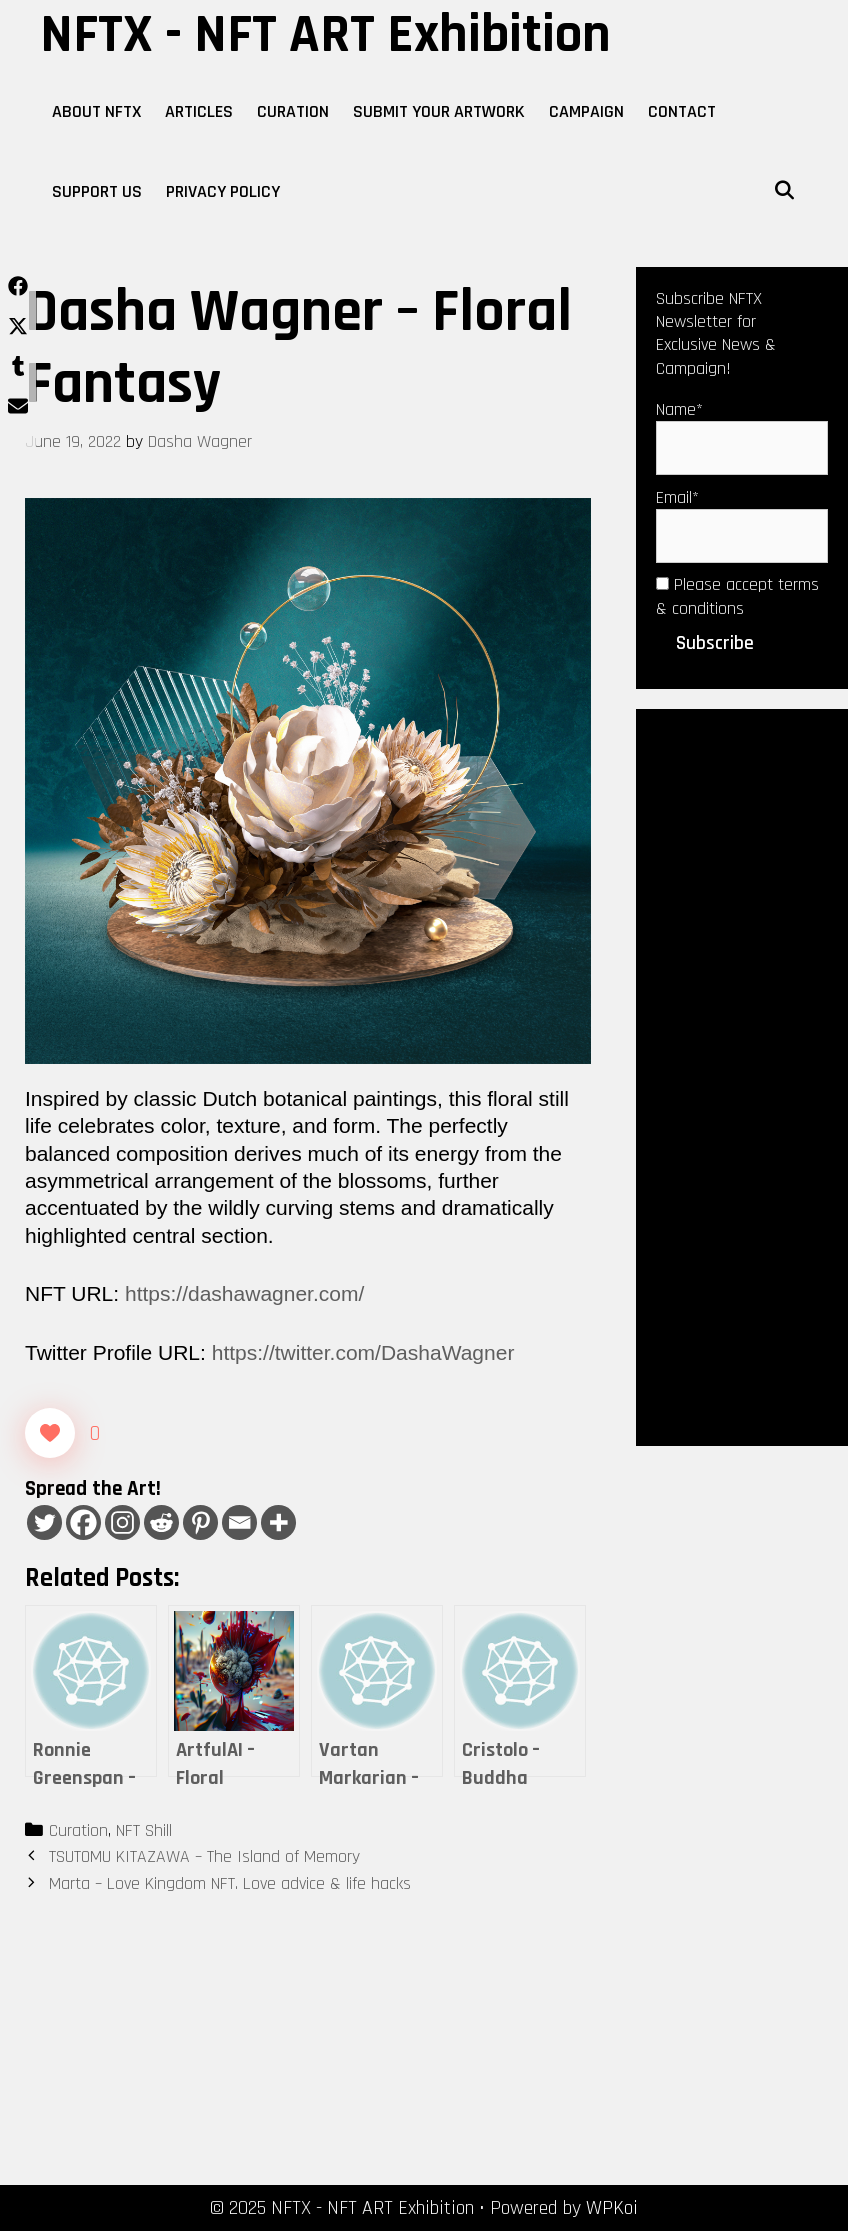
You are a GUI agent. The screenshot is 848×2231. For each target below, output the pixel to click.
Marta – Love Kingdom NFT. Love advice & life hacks (230, 1883)
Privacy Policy (223, 191)
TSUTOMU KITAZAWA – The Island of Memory (204, 1856)
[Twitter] (44, 1522)
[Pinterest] (200, 1522)
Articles (199, 111)
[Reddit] (161, 1522)
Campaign (586, 111)
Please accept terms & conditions (737, 596)
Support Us (97, 191)
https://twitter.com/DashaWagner (363, 1352)
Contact (682, 111)
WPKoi (612, 2208)
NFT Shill (144, 1830)
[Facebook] (83, 1522)
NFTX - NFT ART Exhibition (325, 35)
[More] (278, 1522)
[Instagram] (122, 1522)
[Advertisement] (742, 1076)
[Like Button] (50, 1433)
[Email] (239, 1522)
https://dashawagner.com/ (244, 1293)
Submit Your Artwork (439, 111)
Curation (293, 111)
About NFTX (96, 111)
